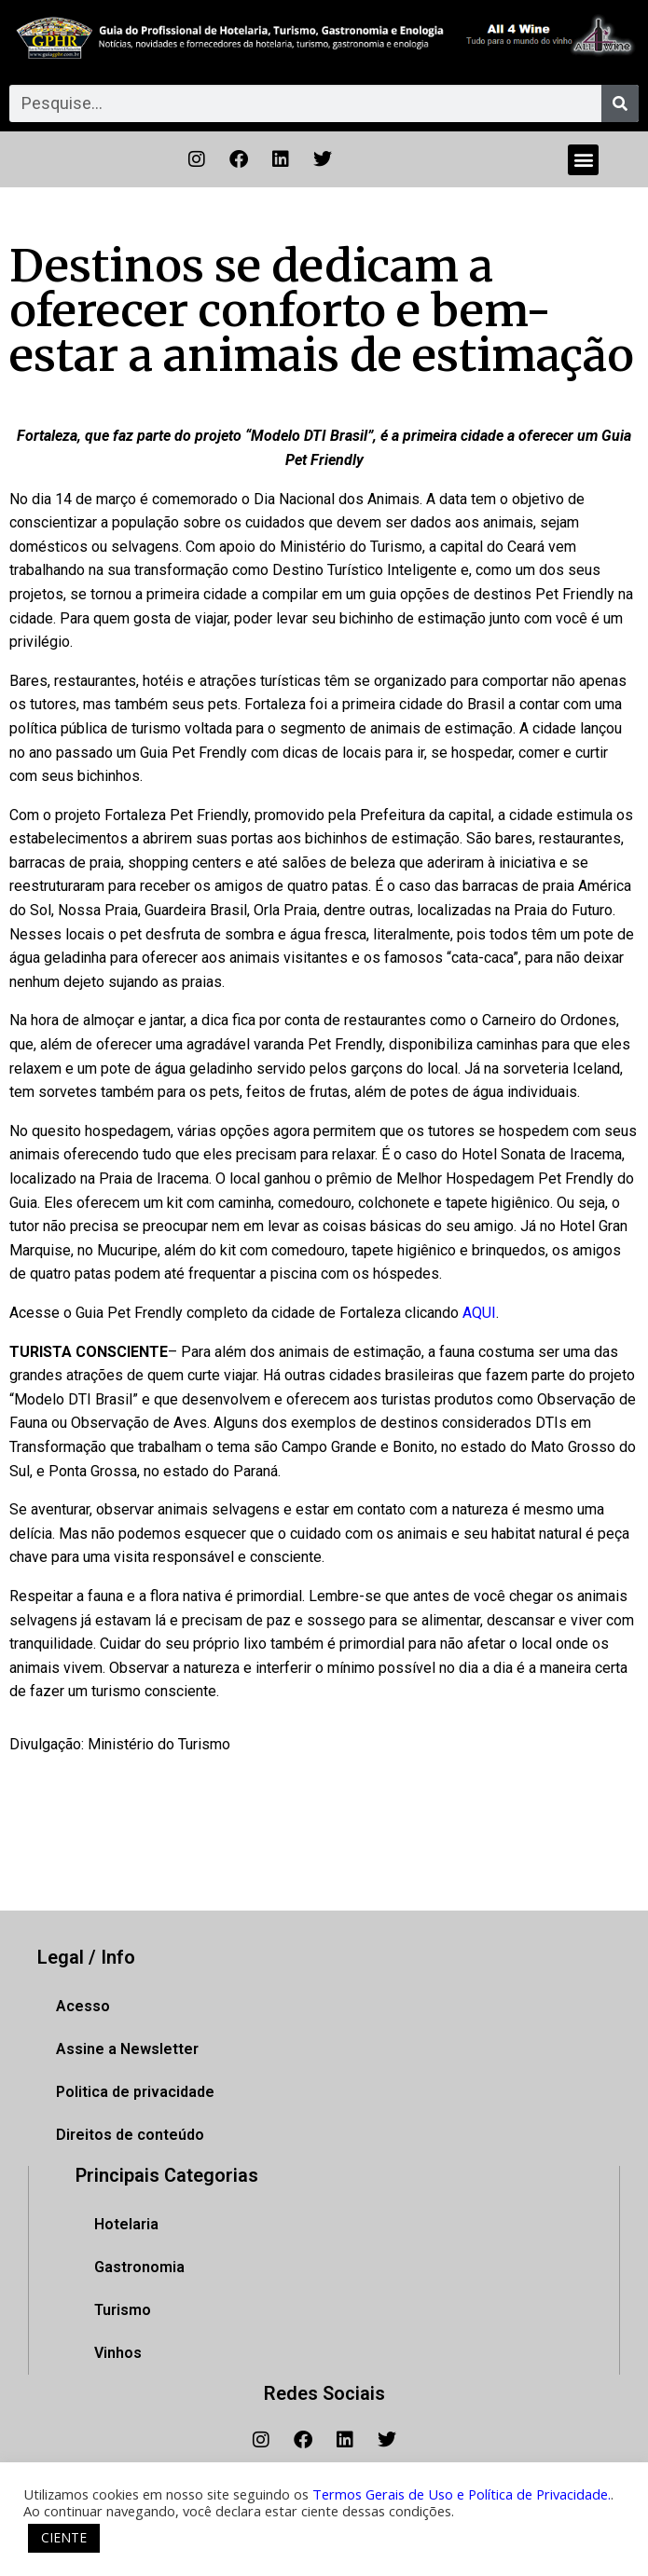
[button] (583, 159)
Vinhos (118, 2353)
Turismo (122, 2310)
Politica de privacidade (135, 2092)
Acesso (83, 2006)
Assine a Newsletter (127, 2049)
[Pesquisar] (620, 103)
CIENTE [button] (64, 2537)
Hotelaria (126, 2224)
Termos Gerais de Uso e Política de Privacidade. (461, 2494)
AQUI (479, 1313)
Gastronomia (139, 2267)
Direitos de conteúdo (130, 2135)
